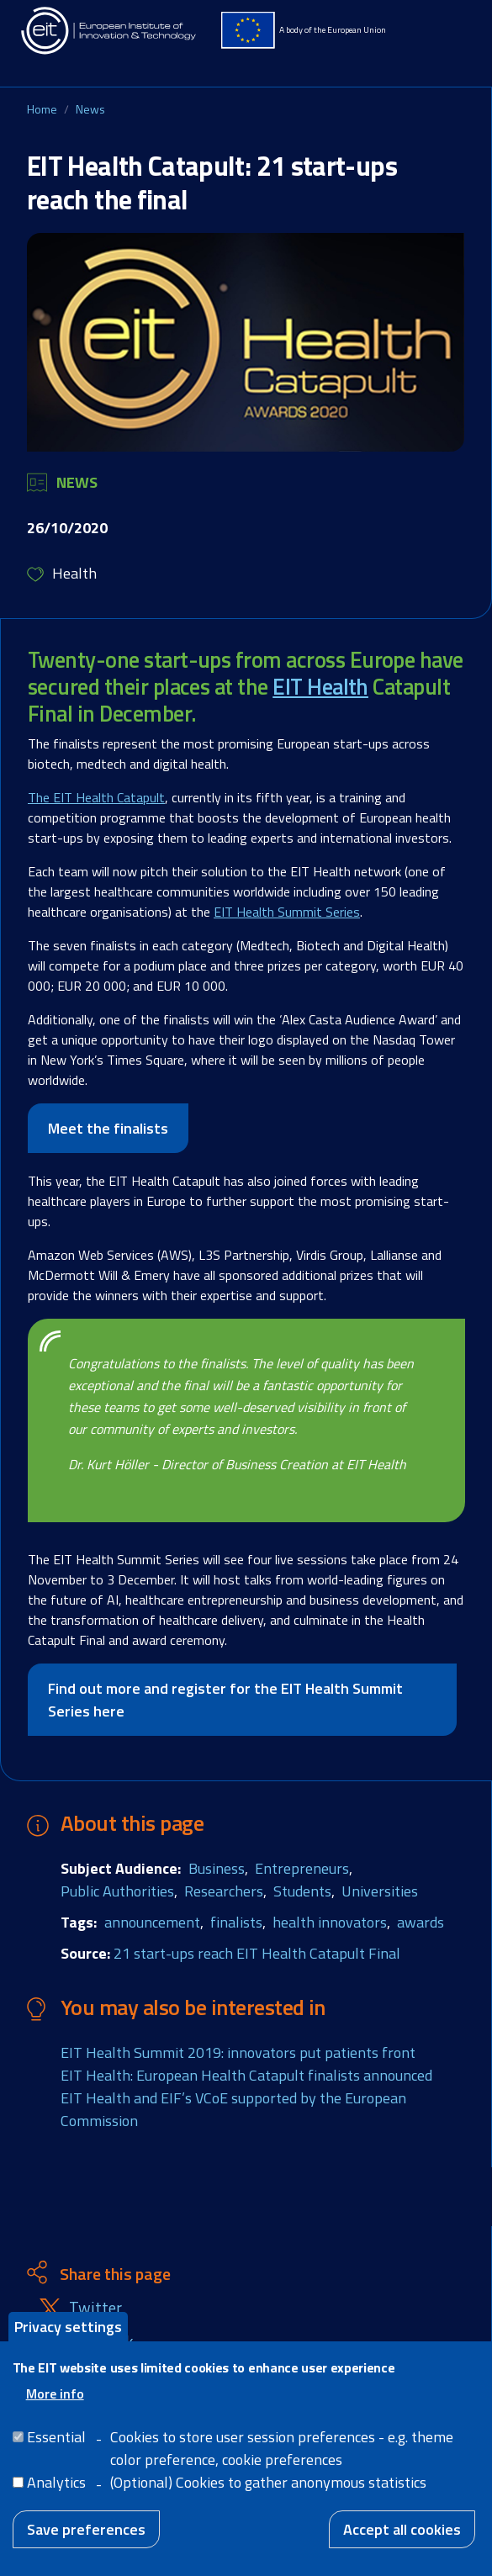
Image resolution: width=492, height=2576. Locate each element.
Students (302, 1891)
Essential (56, 2442)
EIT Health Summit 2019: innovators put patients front (238, 2052)
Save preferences (86, 2535)
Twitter (95, 2308)
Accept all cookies (402, 2535)
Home (42, 109)
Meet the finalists (108, 1128)
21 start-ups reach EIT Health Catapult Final (257, 1953)
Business (216, 1868)
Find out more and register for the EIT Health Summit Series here (225, 1699)
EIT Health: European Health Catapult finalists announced (246, 2075)
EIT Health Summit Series (287, 912)
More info (55, 2399)
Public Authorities (117, 1891)
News (90, 109)
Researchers (223, 1891)
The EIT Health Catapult (96, 797)
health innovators (329, 1922)
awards (420, 1922)
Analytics (56, 2488)
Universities (379, 1891)
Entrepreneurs (302, 1868)
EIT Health (320, 686)
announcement (152, 1922)
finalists (236, 1922)
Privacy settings (68, 2332)
